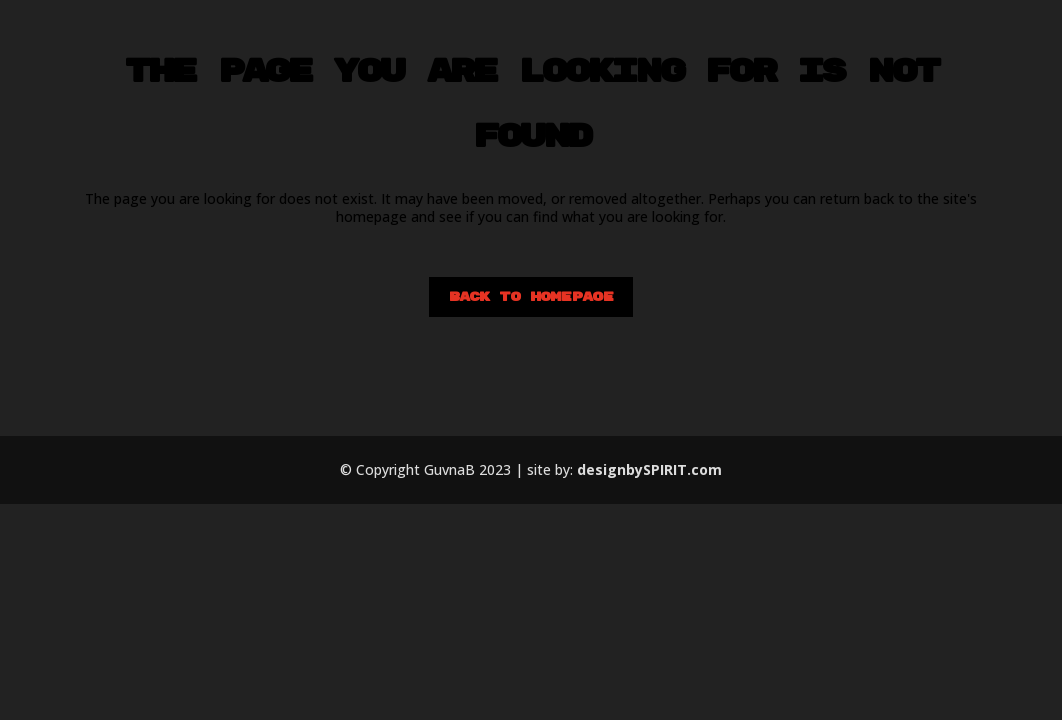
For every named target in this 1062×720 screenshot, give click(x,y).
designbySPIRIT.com (649, 469)
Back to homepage (531, 297)
